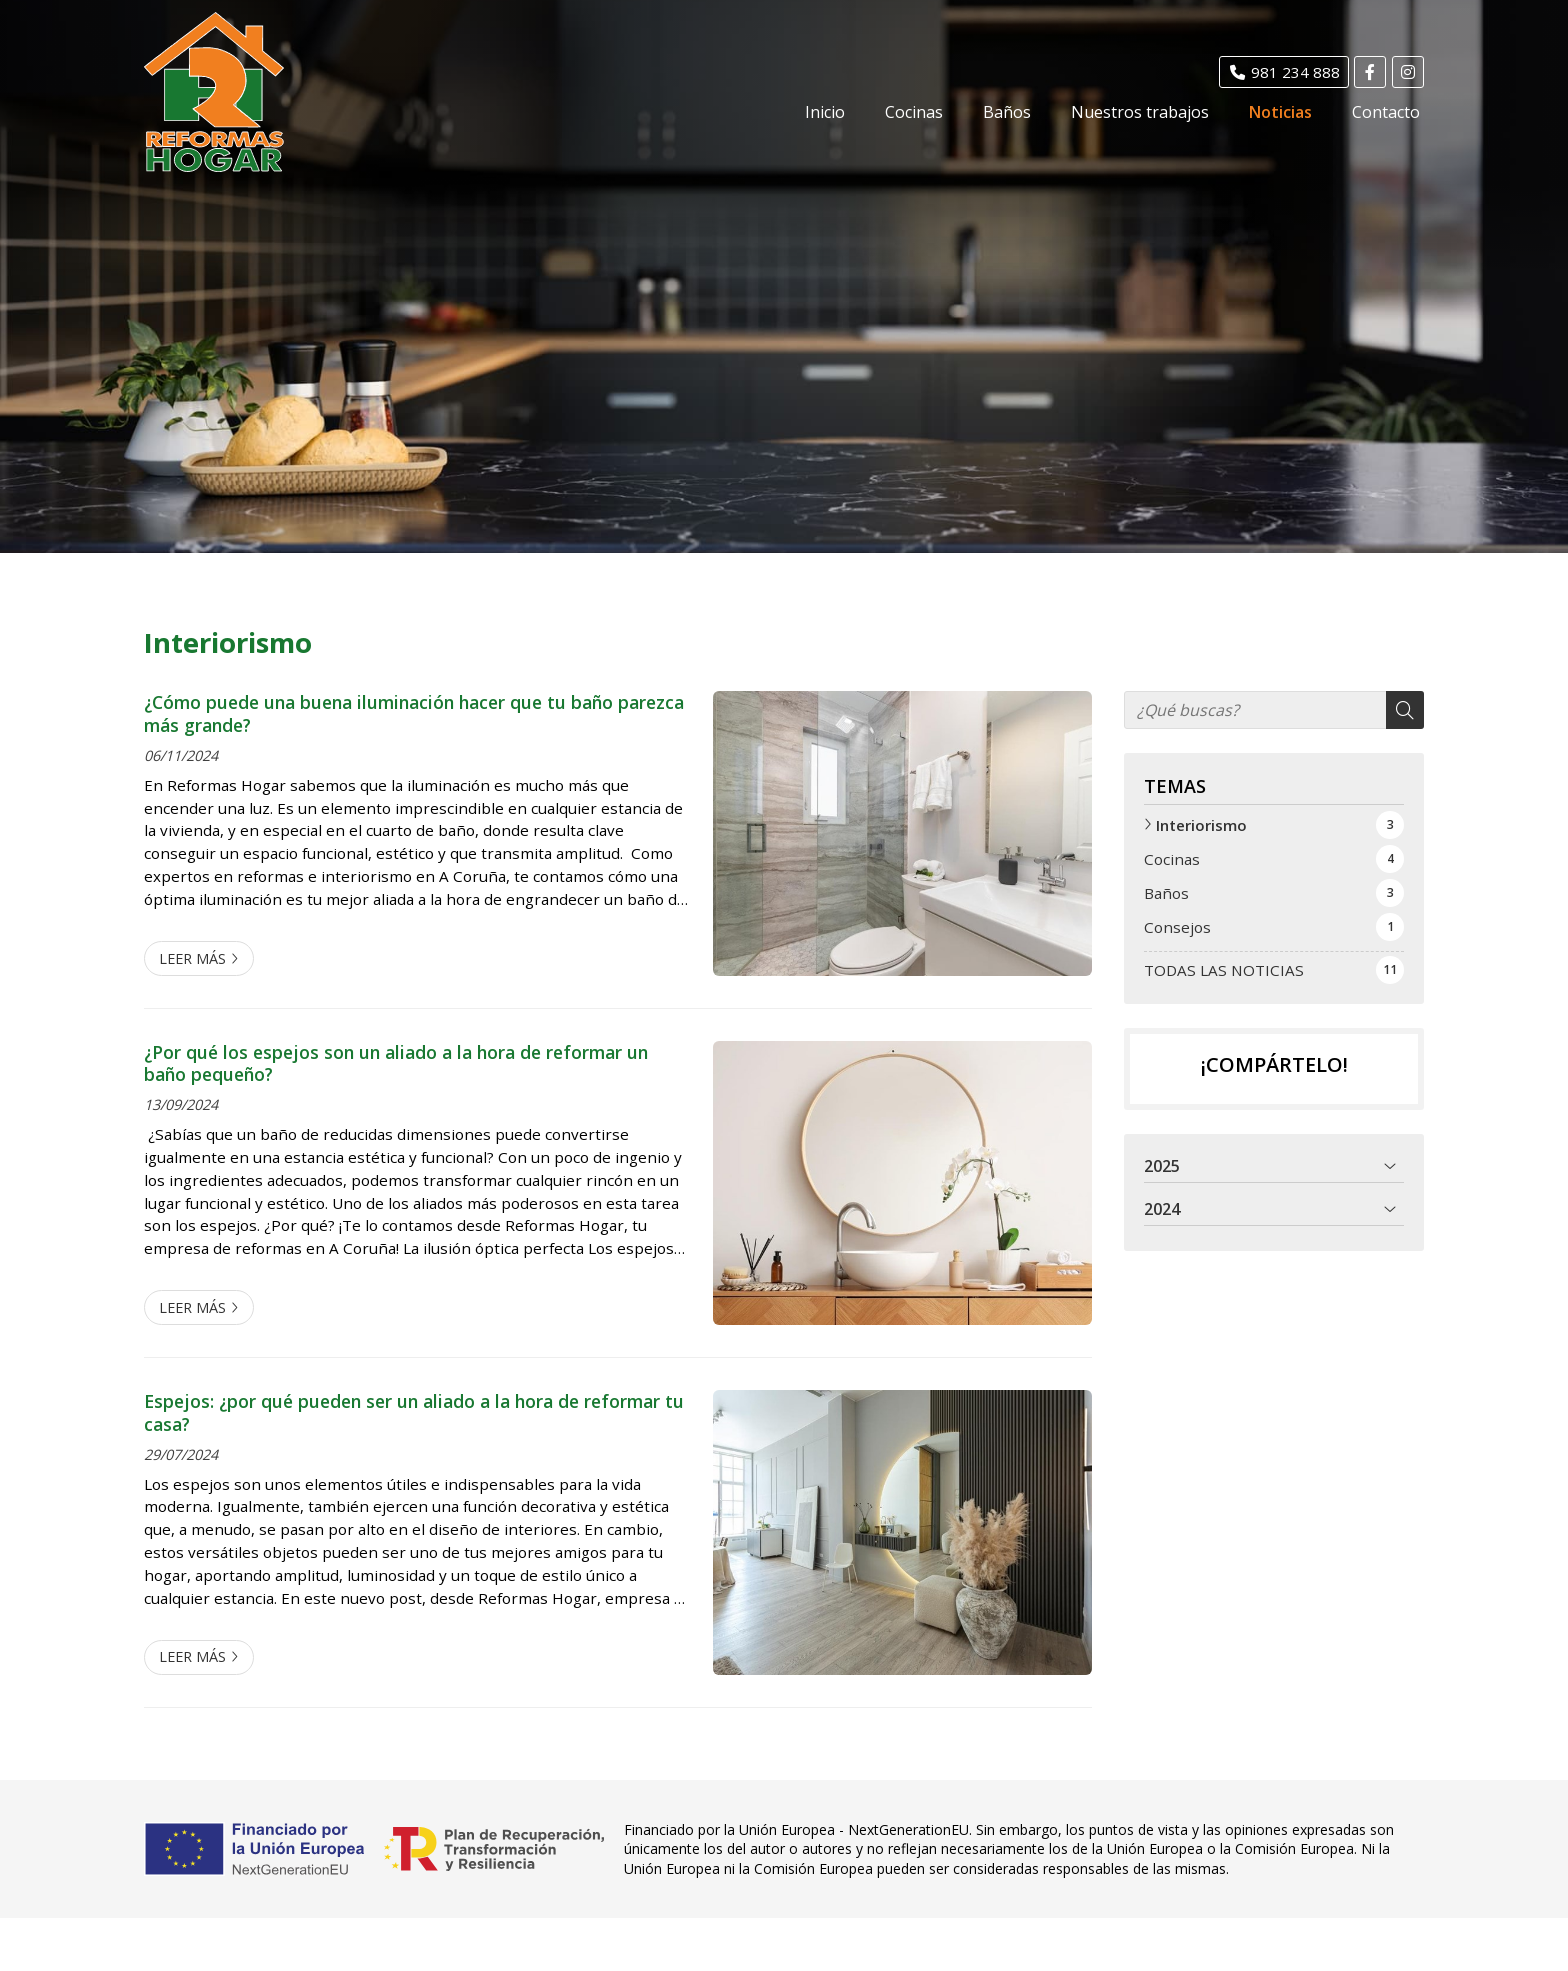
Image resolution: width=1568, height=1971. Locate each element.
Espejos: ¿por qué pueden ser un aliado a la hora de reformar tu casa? (414, 1412)
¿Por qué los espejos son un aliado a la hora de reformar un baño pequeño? (396, 1063)
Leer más (192, 958)
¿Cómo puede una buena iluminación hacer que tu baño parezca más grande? (414, 713)
